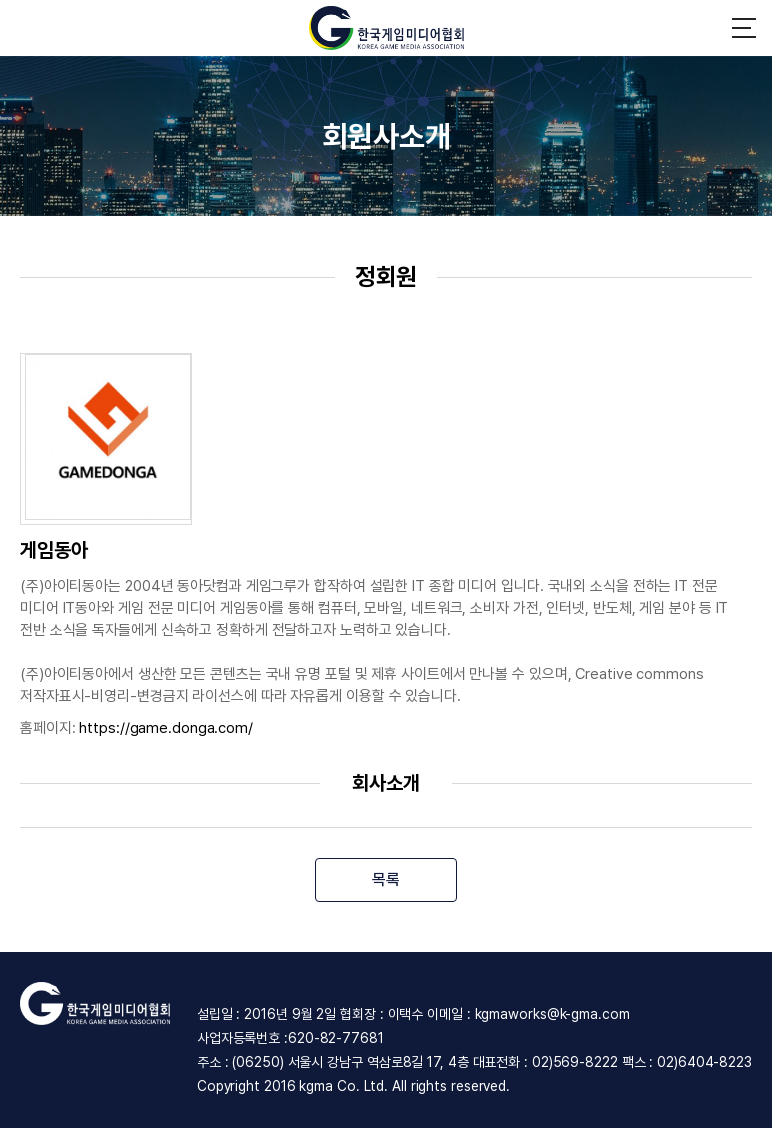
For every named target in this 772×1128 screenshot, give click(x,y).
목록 (386, 879)
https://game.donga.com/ (166, 728)
